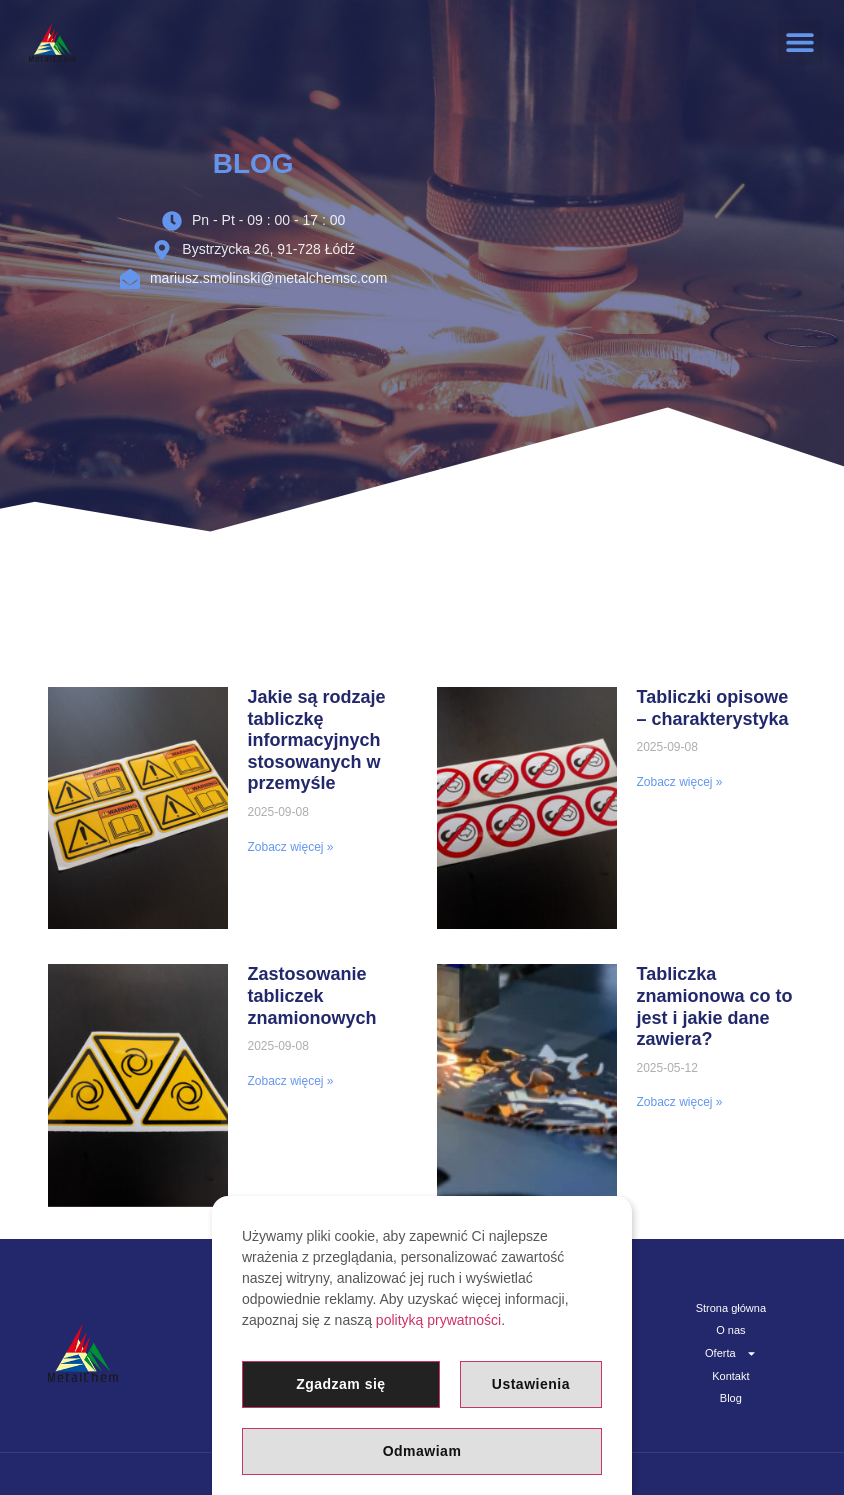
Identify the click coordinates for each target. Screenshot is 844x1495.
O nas (730, 1330)
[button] (800, 42)
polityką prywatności (438, 1320)
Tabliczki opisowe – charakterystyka (713, 708)
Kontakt (730, 1375)
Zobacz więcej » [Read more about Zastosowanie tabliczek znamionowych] (291, 1081)
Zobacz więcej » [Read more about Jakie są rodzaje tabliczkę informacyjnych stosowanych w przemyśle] (291, 847)
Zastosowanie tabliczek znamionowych (312, 995)
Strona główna (731, 1308)
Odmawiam (422, 1451)
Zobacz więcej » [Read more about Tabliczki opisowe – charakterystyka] (680, 782)
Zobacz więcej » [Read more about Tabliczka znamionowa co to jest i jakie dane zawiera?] (680, 1102)
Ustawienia (531, 1384)
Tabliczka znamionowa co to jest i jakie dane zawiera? (715, 1006)
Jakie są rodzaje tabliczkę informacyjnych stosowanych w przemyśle (317, 740)
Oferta (731, 1352)
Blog (731, 1397)
